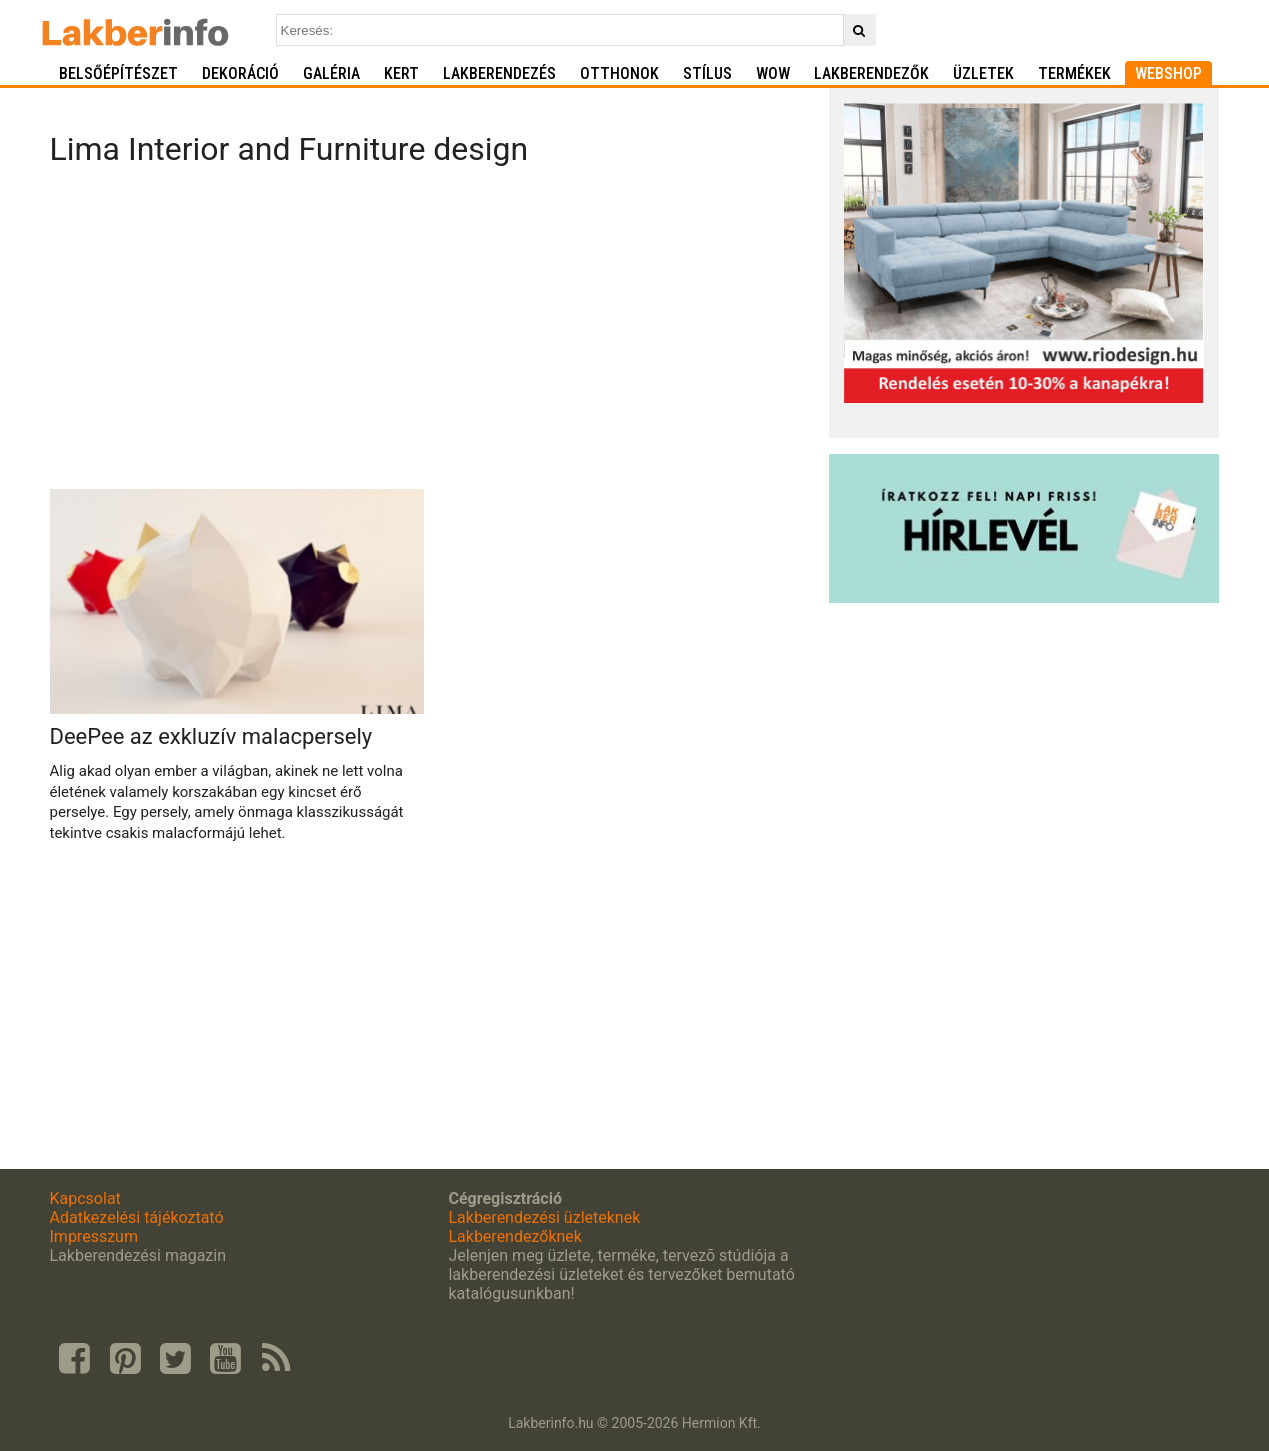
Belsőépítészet (118, 73)
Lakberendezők (871, 73)
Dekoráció (240, 73)
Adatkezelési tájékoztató (137, 1217)
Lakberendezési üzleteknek (544, 1217)
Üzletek (983, 73)
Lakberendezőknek (514, 1236)
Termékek (1074, 73)
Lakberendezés (499, 73)
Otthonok (619, 73)
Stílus (707, 73)
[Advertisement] (432, 334)
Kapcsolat (85, 1198)
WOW (773, 73)
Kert (401, 73)
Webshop (1168, 73)
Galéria (331, 73)
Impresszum (94, 1236)
